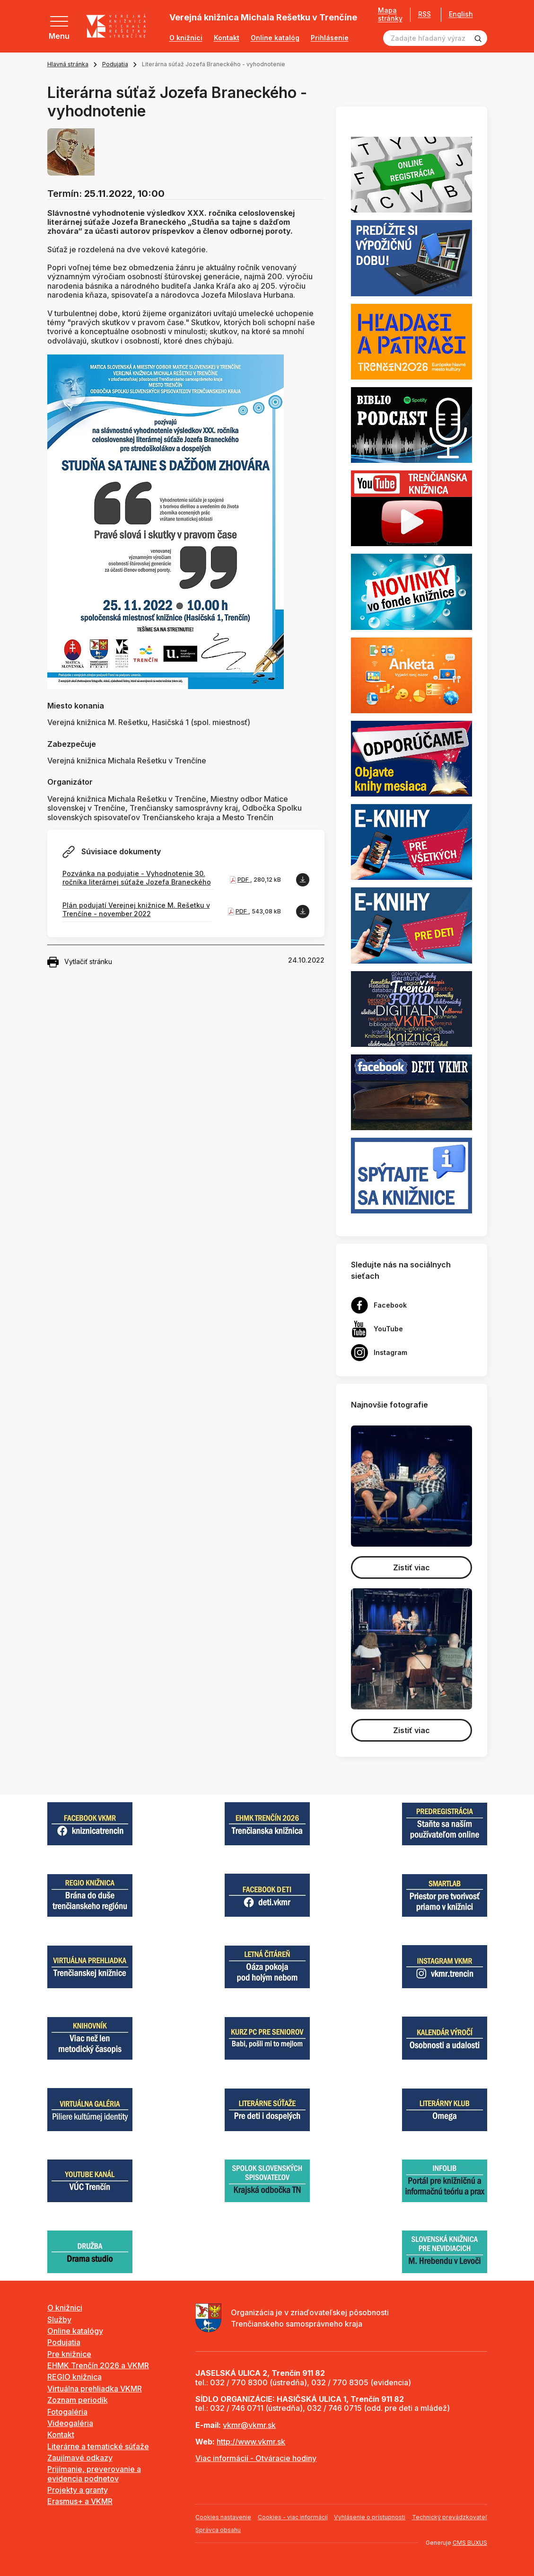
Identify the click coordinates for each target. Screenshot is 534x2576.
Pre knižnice (69, 2354)
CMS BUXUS (470, 2542)
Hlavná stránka (67, 64)
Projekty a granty (77, 2490)
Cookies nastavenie (223, 2517)
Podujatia (115, 64)
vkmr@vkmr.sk (249, 2425)
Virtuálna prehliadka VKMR (94, 2388)
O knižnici (185, 38)
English (461, 14)
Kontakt (226, 38)
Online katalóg (275, 38)
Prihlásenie (330, 38)
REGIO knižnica (74, 2376)
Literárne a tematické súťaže (98, 2446)
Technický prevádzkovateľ (449, 2517)
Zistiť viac (411, 1567)
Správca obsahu (218, 2529)
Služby (59, 2319)
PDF (243, 879)
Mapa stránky (390, 14)
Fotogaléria (67, 2412)
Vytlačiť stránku (79, 962)
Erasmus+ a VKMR (80, 2501)
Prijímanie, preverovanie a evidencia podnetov (94, 2473)
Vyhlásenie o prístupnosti (369, 2517)
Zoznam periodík (77, 2400)
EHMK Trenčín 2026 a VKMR (98, 2365)
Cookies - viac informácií (293, 2517)
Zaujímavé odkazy (80, 2457)
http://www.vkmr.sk (251, 2441)
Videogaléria (70, 2423)
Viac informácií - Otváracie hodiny (255, 2458)
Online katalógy (75, 2331)
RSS (424, 14)
